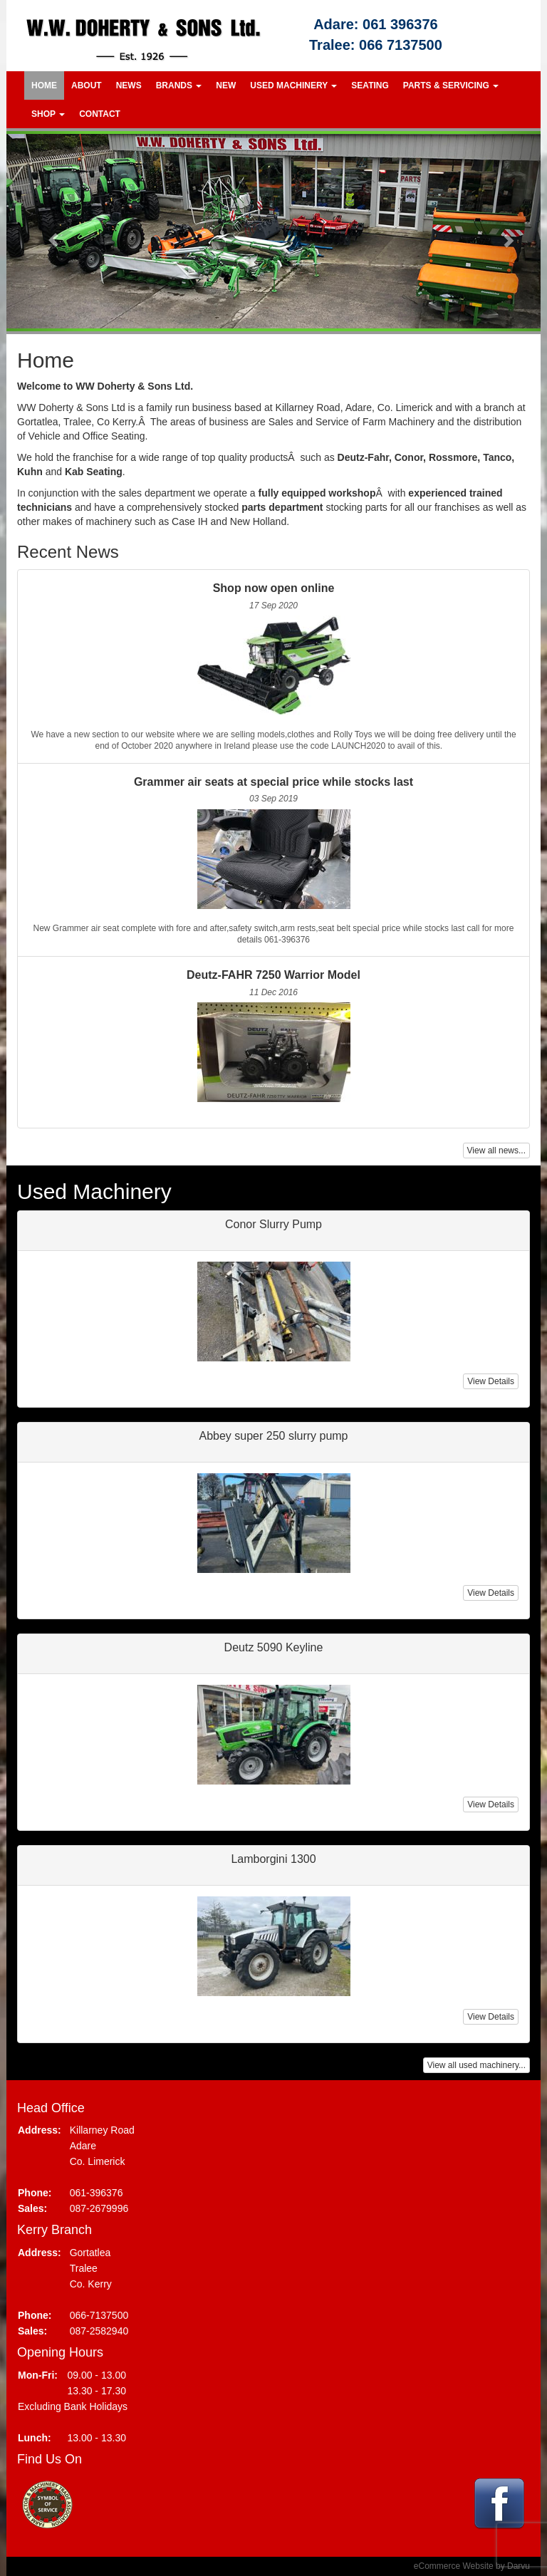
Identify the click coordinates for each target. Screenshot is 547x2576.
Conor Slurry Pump (273, 1224)
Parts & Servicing (451, 85)
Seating (369, 85)
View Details (490, 1381)
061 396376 (400, 24)
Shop (48, 114)
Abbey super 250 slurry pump (273, 1436)
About (86, 85)
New (226, 85)
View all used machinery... (476, 2065)
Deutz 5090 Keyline (273, 1647)
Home (44, 85)
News (129, 85)
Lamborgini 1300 (273, 1859)
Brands (179, 85)
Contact (99, 114)
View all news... (496, 1150)
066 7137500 (400, 45)
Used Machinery (293, 85)
